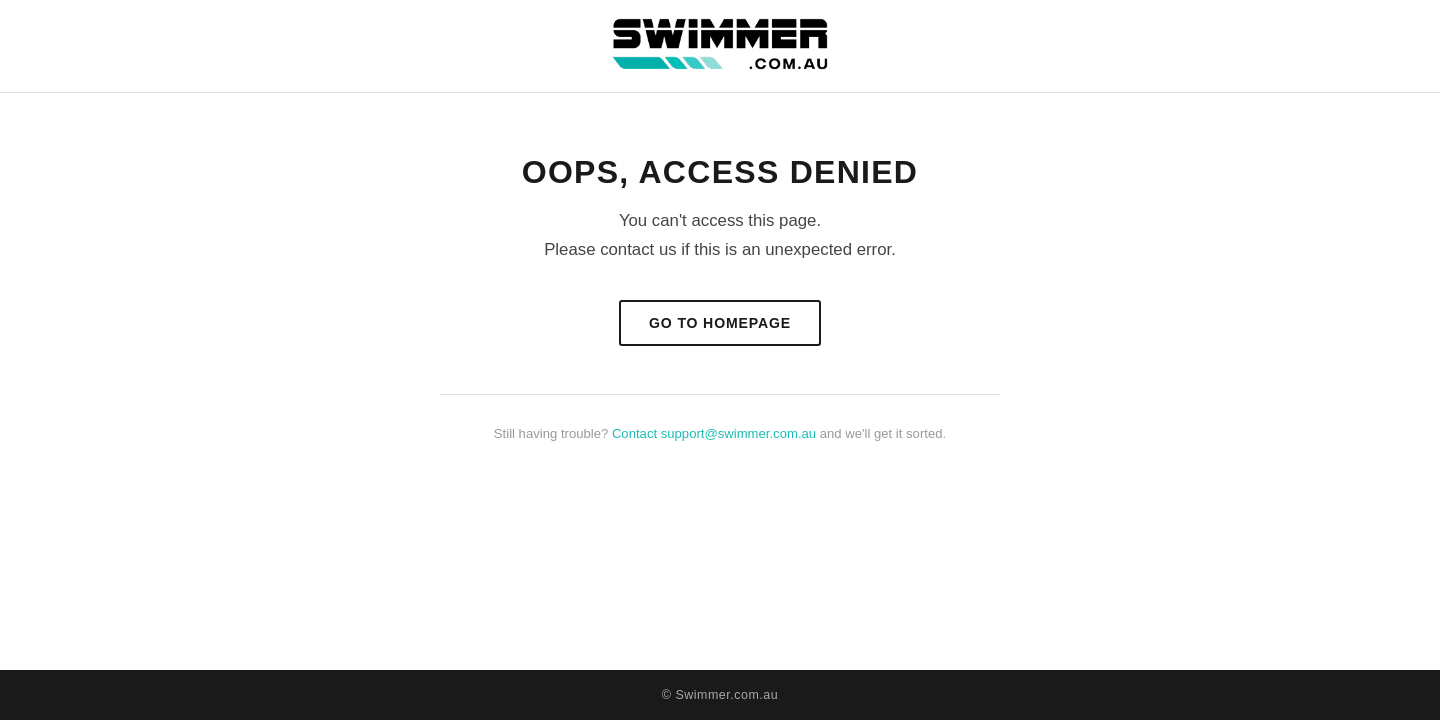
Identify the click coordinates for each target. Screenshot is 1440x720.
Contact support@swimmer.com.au (714, 433)
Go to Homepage (720, 323)
